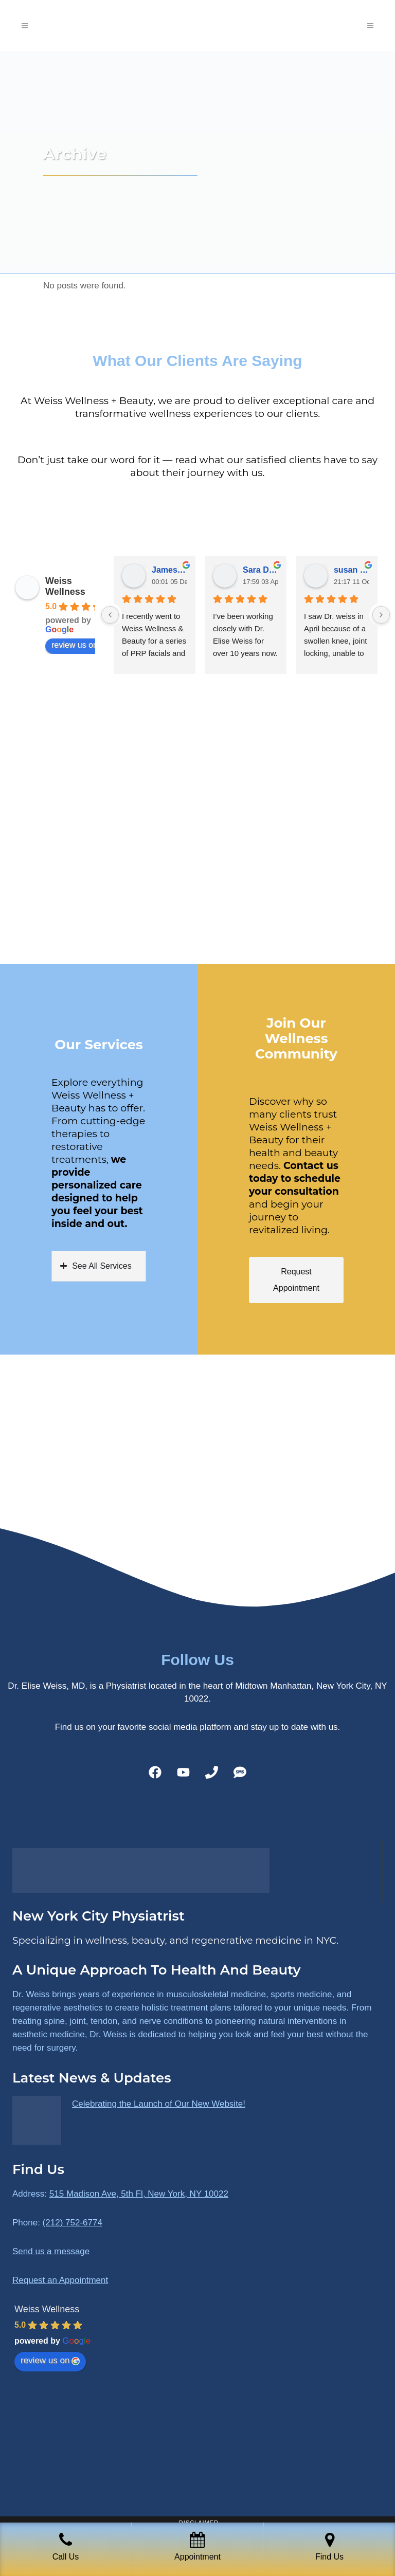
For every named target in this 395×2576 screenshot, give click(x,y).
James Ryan (169, 569)
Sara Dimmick (260, 569)
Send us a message (50, 2251)
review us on (79, 645)
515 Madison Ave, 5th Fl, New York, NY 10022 (138, 2194)
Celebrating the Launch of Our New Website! (158, 2104)
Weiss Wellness (65, 586)
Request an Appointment (60, 2280)
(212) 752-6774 (72, 2222)
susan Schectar (351, 569)
